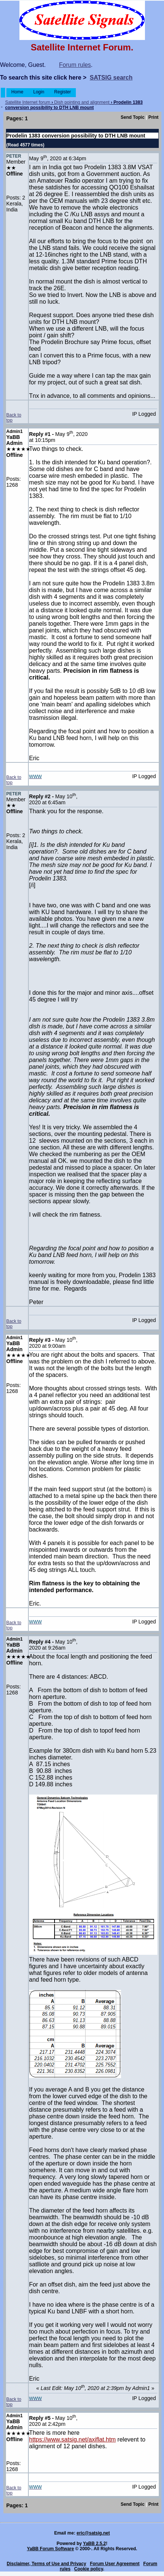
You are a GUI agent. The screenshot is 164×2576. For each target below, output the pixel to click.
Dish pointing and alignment (81, 102)
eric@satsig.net (93, 2533)
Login (38, 92)
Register (62, 92)
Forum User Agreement (115, 2563)
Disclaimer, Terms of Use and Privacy (46, 2563)
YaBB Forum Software (50, 2548)
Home (17, 92)
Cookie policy (88, 2569)
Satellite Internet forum (27, 102)
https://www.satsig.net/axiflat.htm (72, 2439)
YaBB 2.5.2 (94, 2543)
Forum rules (75, 65)
